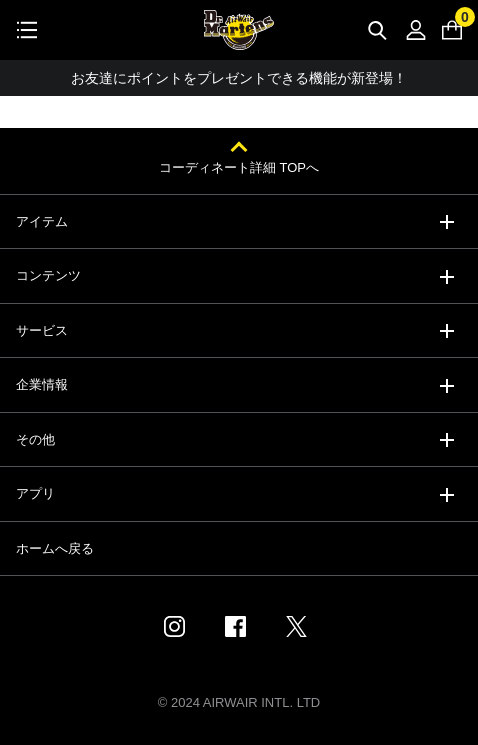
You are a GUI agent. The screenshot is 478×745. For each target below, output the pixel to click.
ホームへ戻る (55, 548)
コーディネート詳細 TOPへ (239, 167)
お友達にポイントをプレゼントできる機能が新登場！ (239, 78)
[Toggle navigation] (27, 30)
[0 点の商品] (452, 30)
